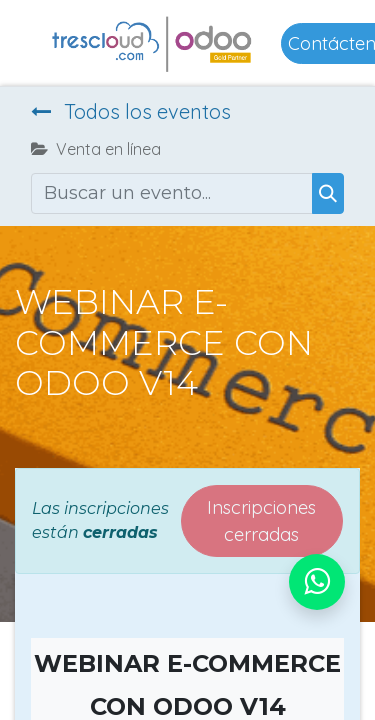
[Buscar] (328, 193)
